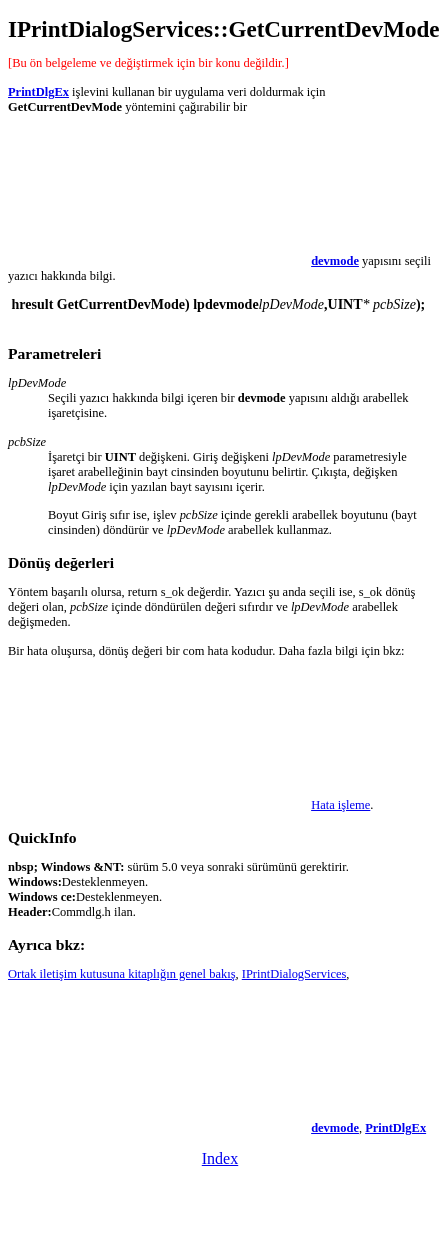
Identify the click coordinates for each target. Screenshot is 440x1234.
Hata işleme (340, 805)
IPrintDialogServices (294, 974)
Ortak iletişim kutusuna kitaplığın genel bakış (122, 974)
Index (220, 1158)
